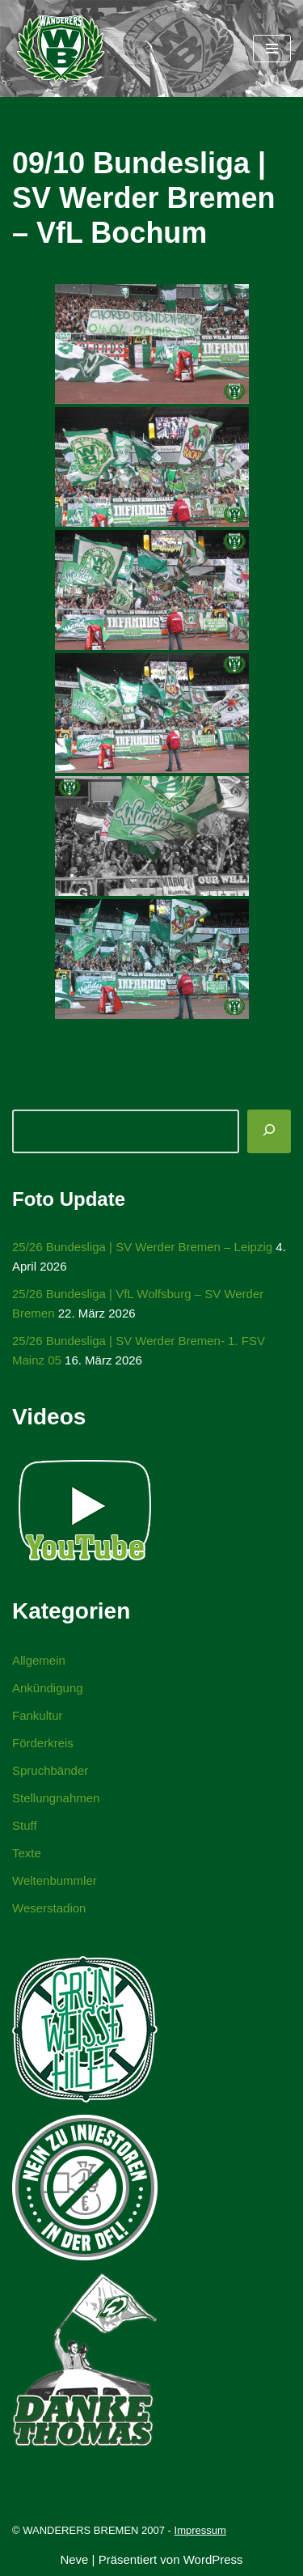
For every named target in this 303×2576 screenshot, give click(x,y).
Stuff (24, 1825)
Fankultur (37, 1715)
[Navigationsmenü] (272, 48)
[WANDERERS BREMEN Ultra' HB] (60, 48)
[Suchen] (269, 1131)
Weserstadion (49, 1908)
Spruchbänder (50, 1770)
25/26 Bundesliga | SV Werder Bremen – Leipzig (142, 1247)
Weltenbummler (54, 1880)
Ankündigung (47, 1688)
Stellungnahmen (55, 1798)
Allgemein (38, 1660)
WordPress (213, 2559)
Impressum (200, 2530)
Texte (26, 1853)
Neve (74, 2559)
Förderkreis (43, 1743)
